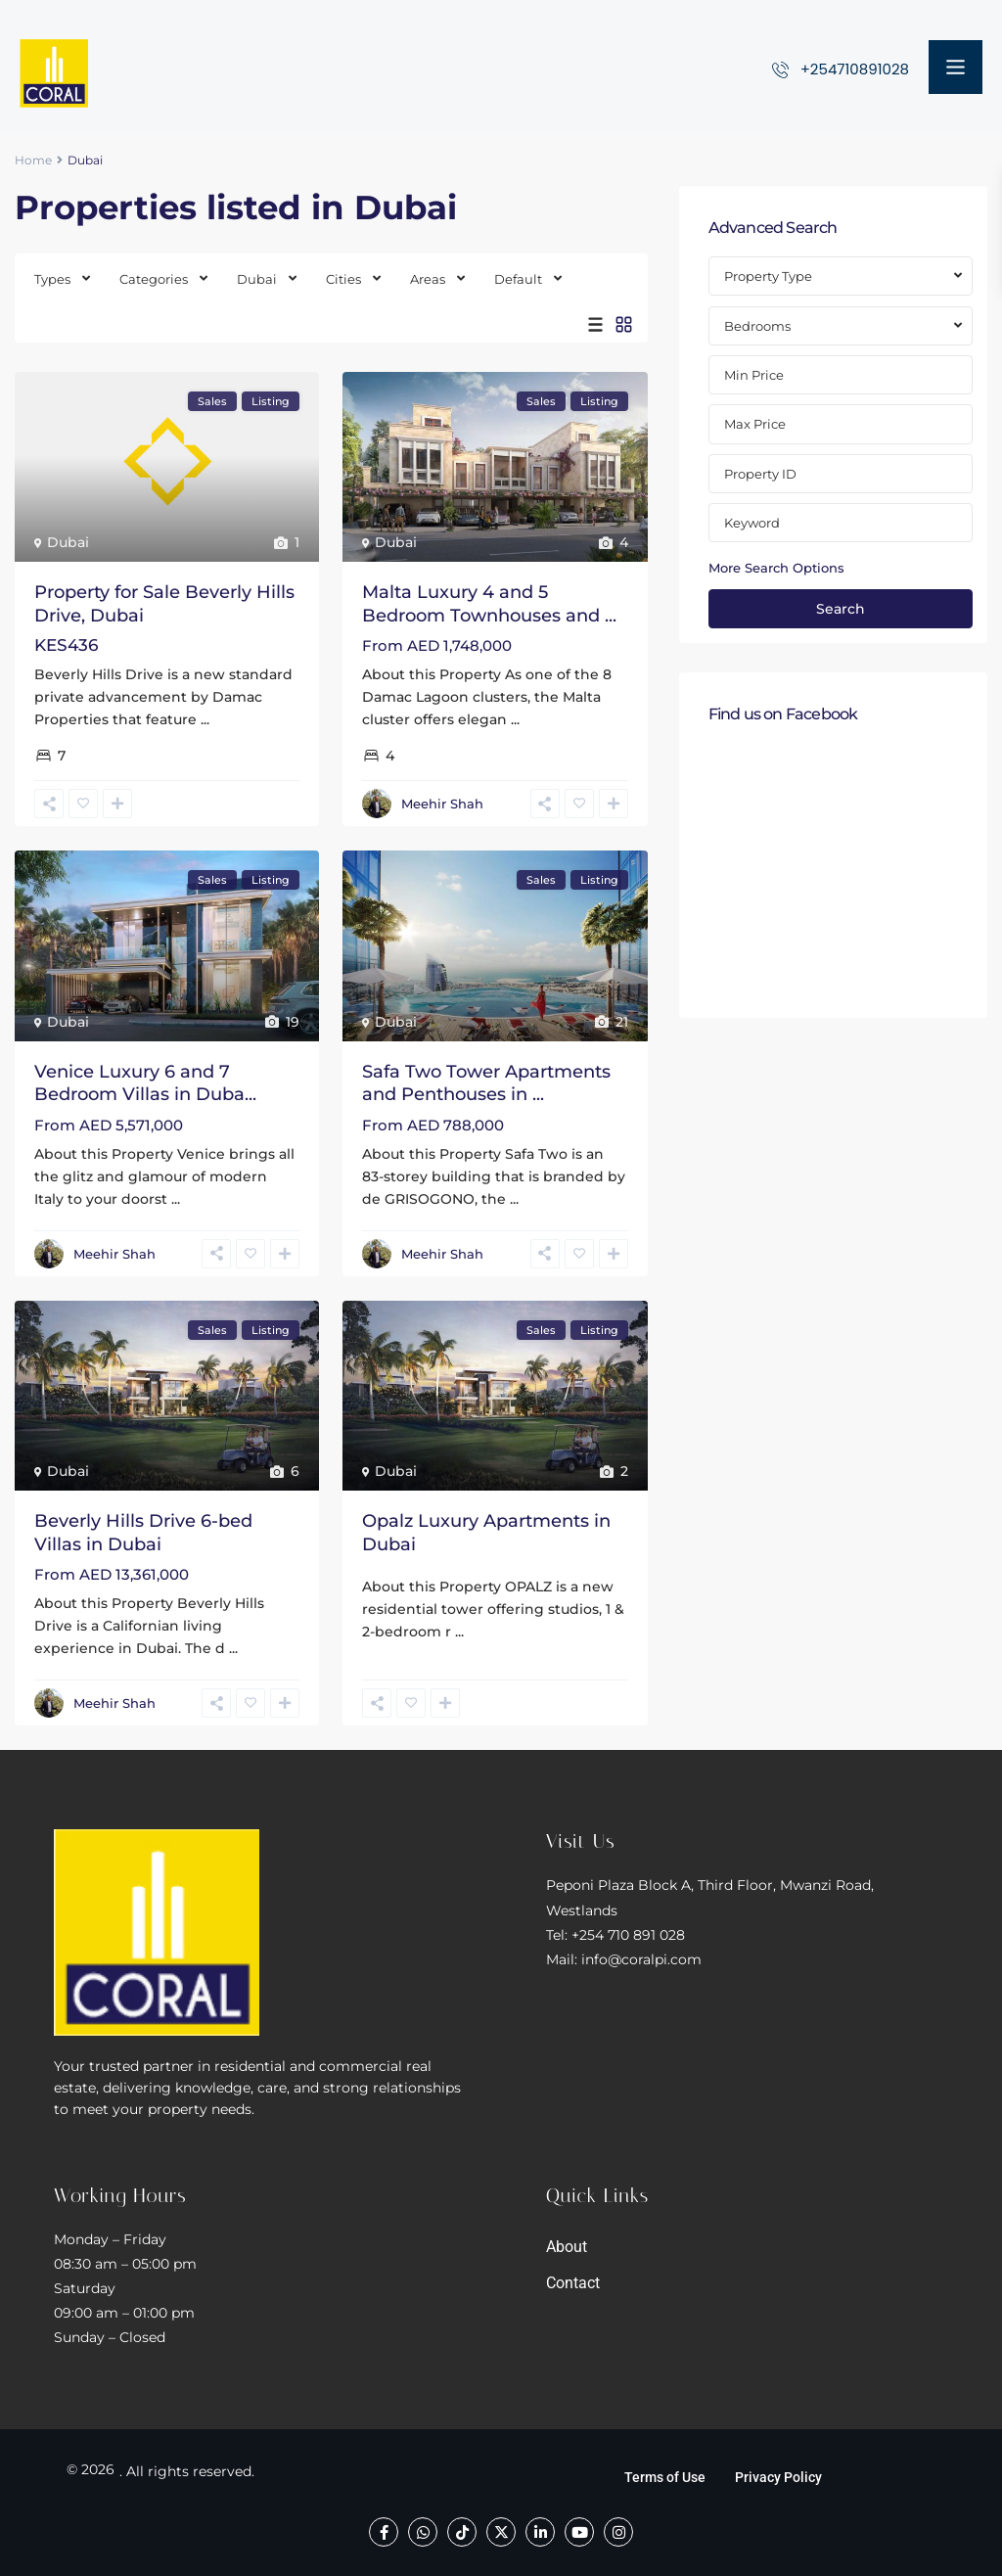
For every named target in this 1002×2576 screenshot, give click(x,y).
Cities (343, 279)
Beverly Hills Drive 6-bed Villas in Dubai (143, 1532)
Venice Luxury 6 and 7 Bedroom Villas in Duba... (145, 1083)
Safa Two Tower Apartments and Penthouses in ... (486, 1083)
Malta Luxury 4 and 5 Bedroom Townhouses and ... (489, 603)
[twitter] (501, 2532)
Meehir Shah (442, 803)
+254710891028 (854, 69)
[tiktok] (462, 2532)
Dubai (257, 279)
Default (518, 279)
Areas (427, 279)
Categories (153, 279)
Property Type (768, 276)
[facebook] (383, 2532)
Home (33, 160)
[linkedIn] (540, 2532)
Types (52, 279)
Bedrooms (757, 326)
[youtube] (579, 2532)
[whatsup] (422, 2532)
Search (840, 609)
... (205, 719)
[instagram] (618, 2532)
